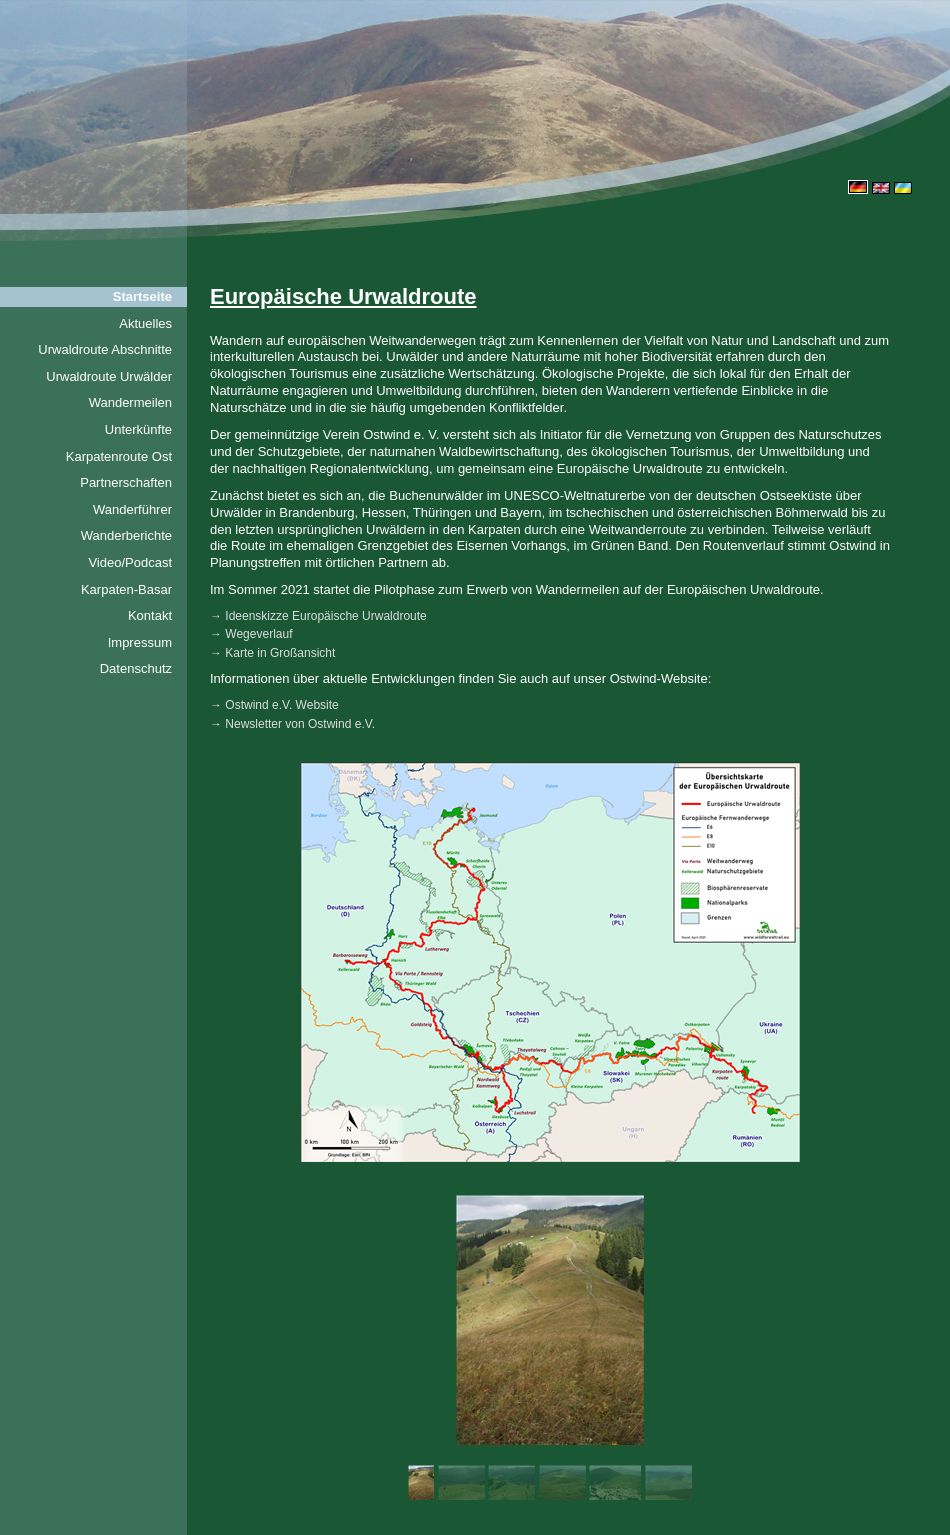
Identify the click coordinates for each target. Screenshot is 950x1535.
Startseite (142, 296)
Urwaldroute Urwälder (109, 376)
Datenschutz (136, 668)
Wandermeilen (130, 402)
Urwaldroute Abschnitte (105, 349)
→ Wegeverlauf (251, 634)
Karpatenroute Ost (119, 456)
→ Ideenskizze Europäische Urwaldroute (318, 616)
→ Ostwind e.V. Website (274, 705)
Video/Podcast (130, 562)
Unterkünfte (138, 429)
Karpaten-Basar (126, 589)
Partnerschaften (126, 482)
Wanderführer (132, 509)
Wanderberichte (126, 535)
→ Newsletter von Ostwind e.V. (292, 724)
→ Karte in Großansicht (272, 653)
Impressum (140, 642)
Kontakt (150, 615)
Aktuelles (145, 323)
